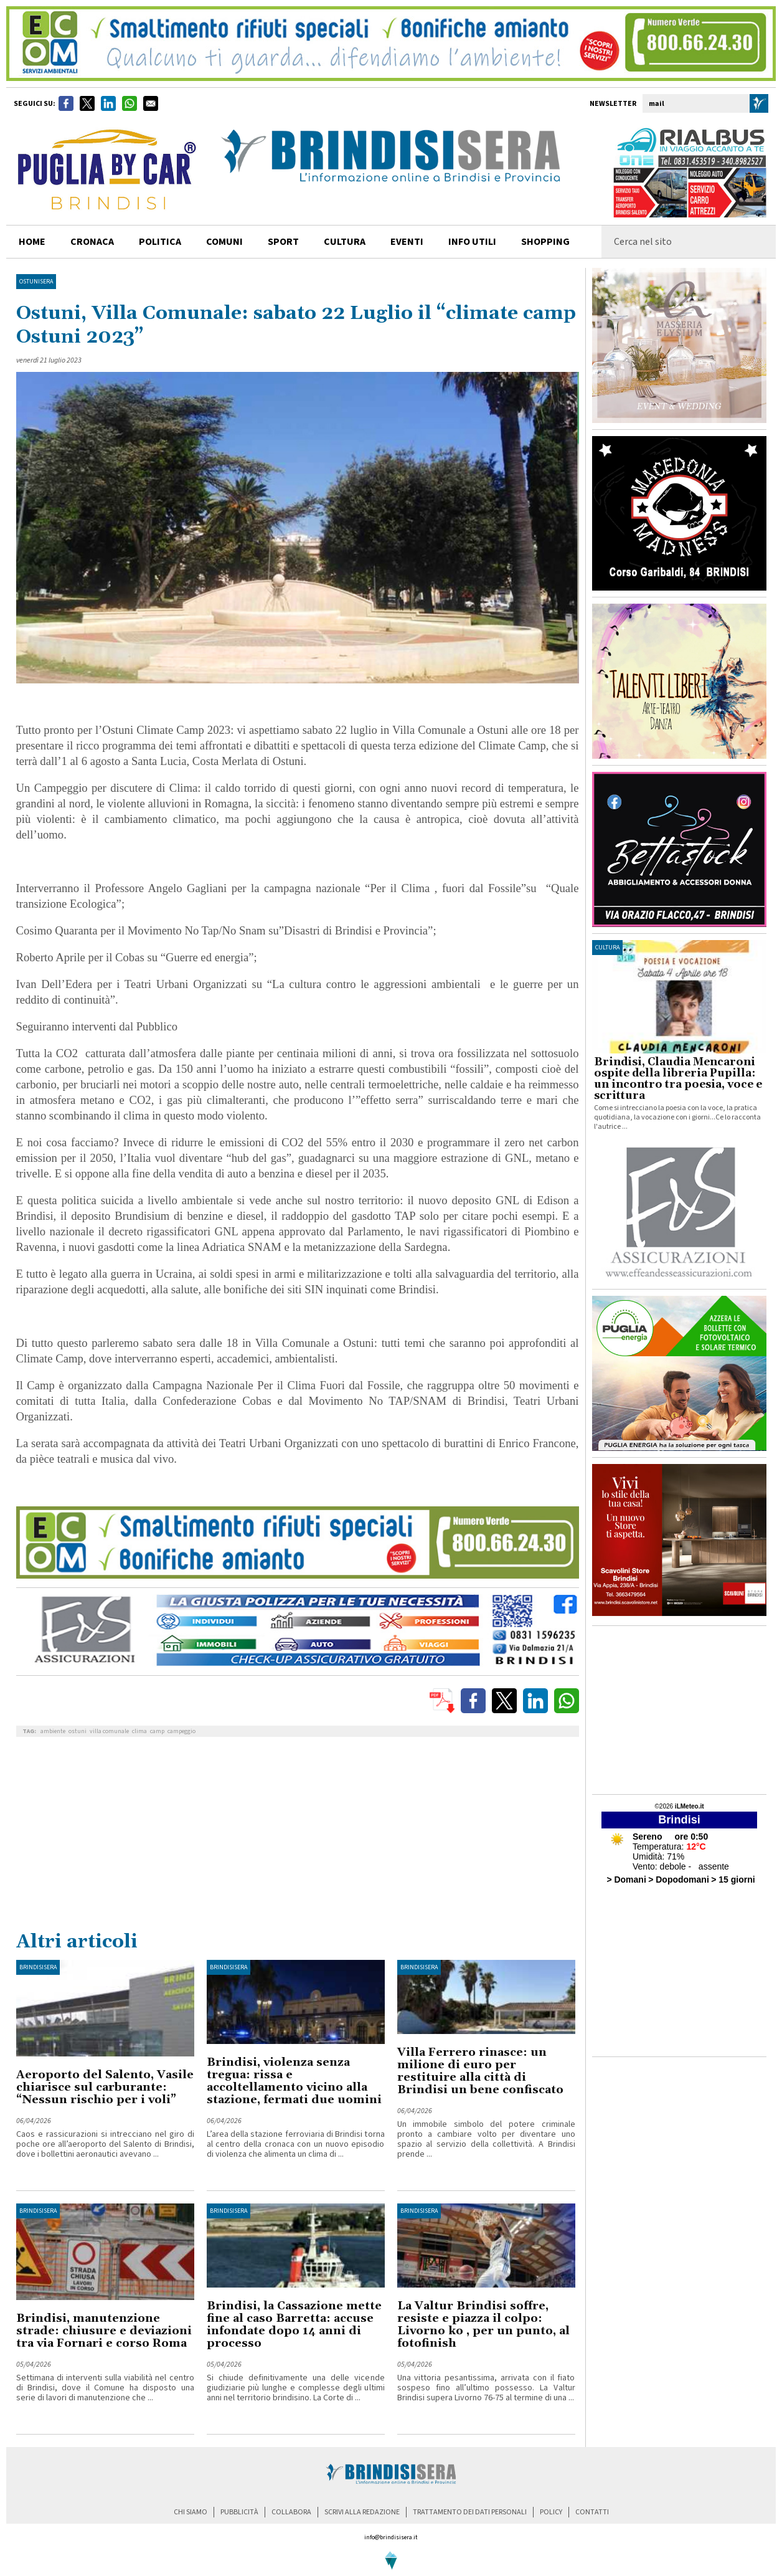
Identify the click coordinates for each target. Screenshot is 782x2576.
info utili (472, 242)
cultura (344, 242)
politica (160, 242)
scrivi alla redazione (362, 2512)
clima (139, 1731)
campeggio (181, 1731)
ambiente (52, 1731)
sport (283, 242)
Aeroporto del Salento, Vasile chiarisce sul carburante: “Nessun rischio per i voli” (105, 2087)
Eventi (406, 242)
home (32, 242)
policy (551, 2512)
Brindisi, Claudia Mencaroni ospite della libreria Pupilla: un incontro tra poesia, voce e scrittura (678, 1079)
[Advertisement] (297, 1836)
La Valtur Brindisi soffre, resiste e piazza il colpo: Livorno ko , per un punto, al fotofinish (483, 2324)
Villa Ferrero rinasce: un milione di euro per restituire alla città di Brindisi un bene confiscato (480, 2071)
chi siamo (190, 2512)
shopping (545, 242)
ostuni (77, 1731)
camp (157, 1731)
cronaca (92, 242)
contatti (592, 2512)
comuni (224, 242)
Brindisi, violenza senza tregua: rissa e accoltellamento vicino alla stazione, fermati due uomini (294, 2081)
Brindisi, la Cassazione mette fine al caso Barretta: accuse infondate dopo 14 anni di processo (294, 2324)
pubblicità (239, 2512)
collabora (291, 2512)
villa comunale (109, 1731)
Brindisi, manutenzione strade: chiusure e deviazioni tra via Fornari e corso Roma (104, 2330)
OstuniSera (36, 281)
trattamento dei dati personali (470, 2512)
